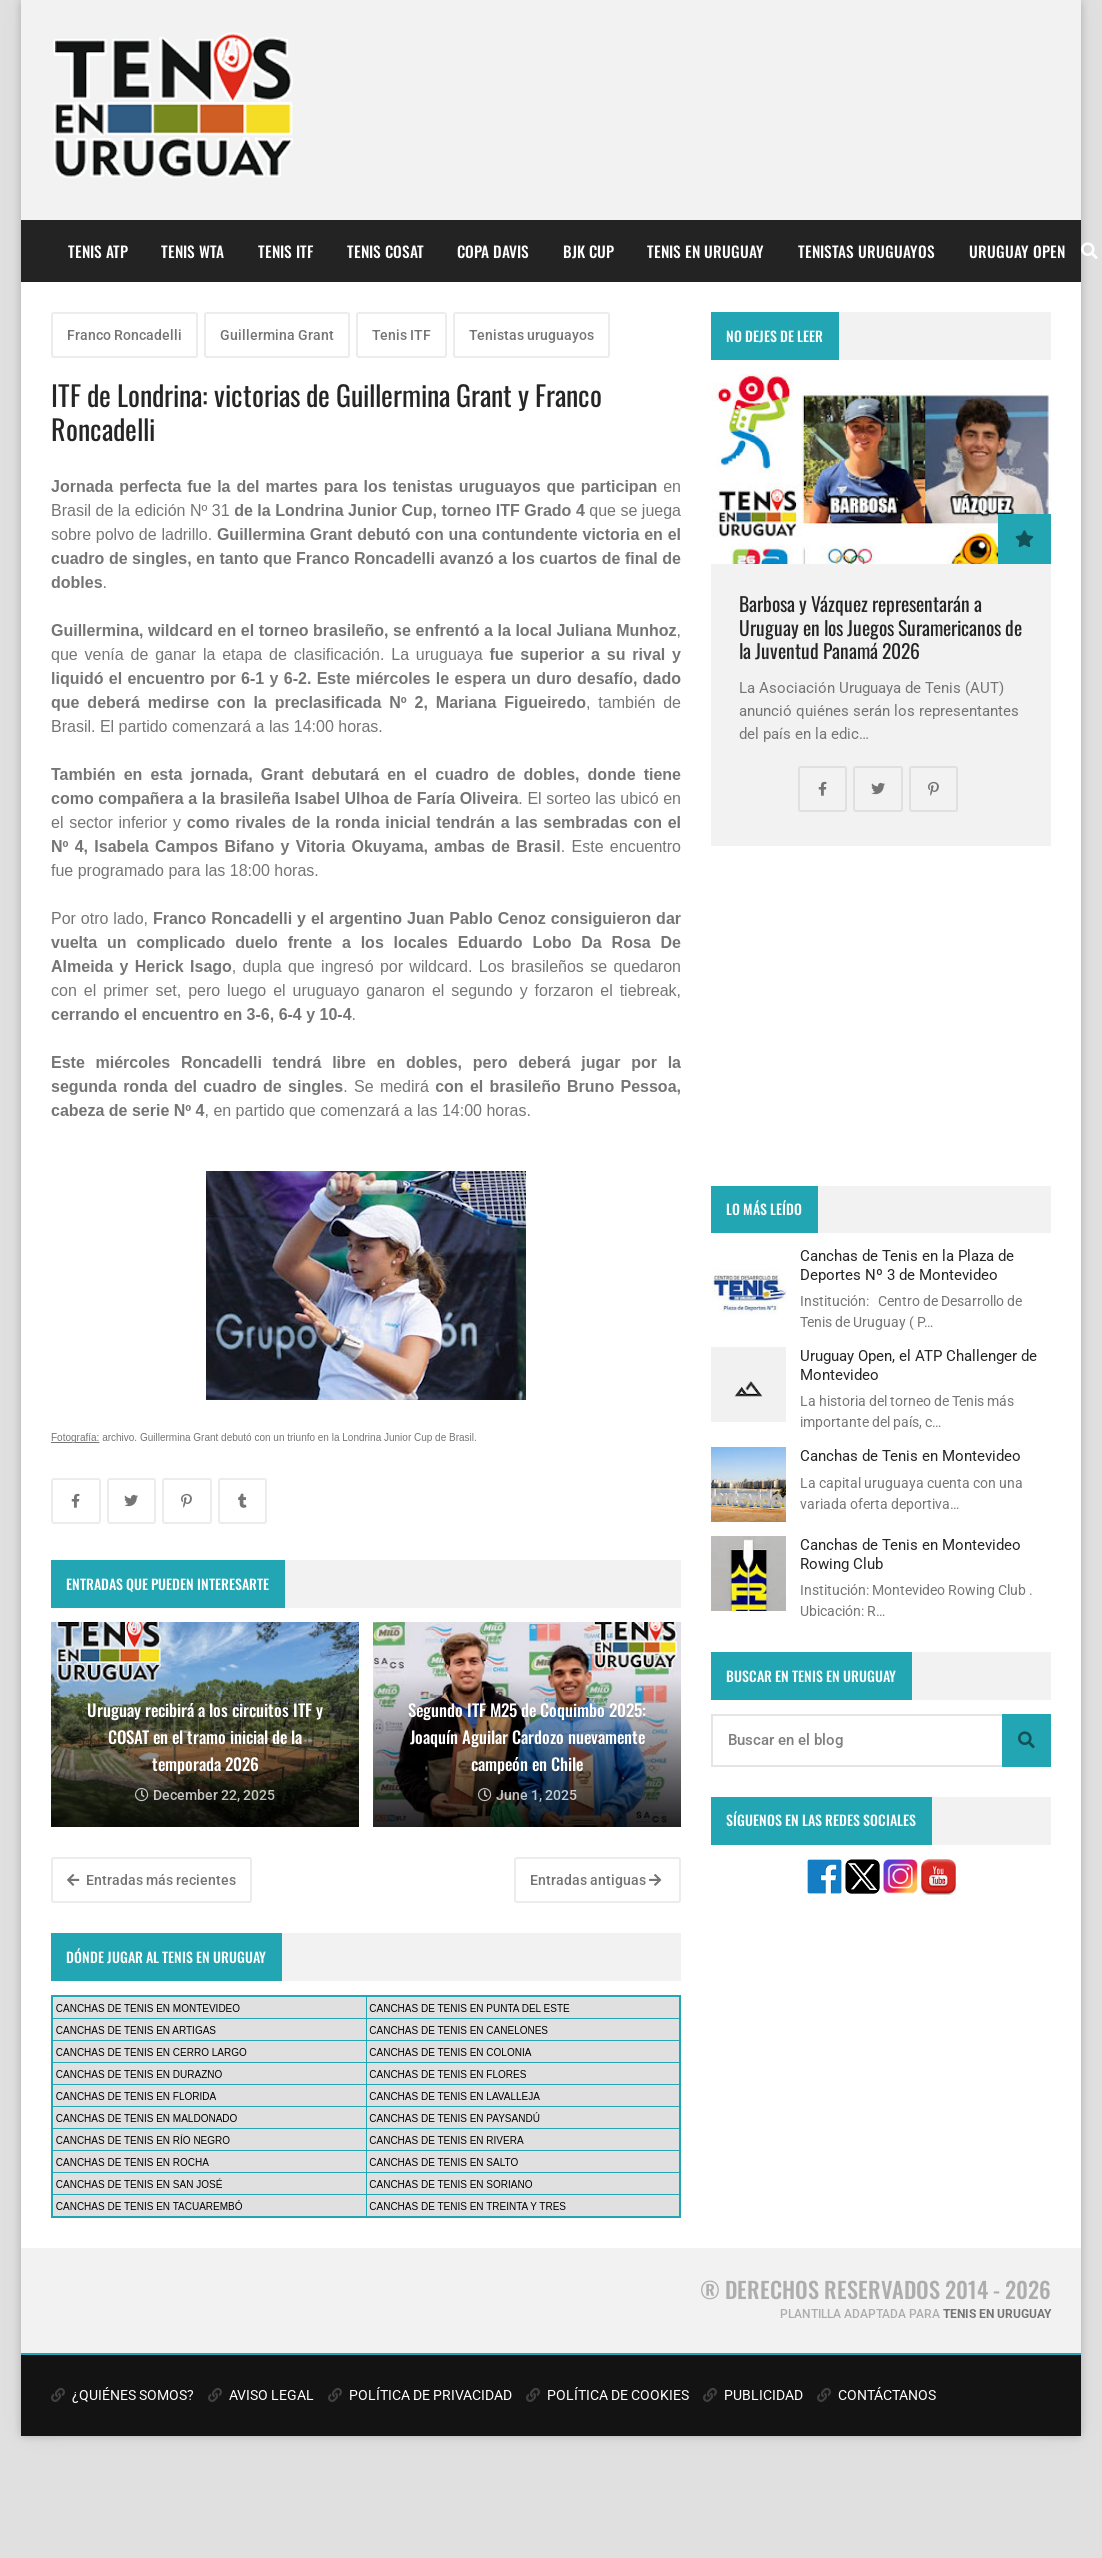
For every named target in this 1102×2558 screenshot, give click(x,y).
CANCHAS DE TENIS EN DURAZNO (139, 2074)
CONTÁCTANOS (876, 2395)
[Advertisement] (881, 1016)
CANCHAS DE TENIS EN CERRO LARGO (151, 2052)
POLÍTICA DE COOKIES (607, 2395)
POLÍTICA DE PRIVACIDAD (420, 2395)
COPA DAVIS (493, 251)
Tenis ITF (401, 335)
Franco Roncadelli (124, 335)
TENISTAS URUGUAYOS (866, 251)
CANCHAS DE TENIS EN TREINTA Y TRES (467, 2206)
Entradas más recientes (151, 1880)
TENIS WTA (192, 251)
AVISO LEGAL (261, 2395)
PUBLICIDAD (753, 2395)
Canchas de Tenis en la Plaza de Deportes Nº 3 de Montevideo (907, 1265)
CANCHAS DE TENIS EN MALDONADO (147, 2118)
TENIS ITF (285, 251)
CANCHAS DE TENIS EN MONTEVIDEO (148, 2008)
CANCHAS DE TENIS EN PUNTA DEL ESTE (469, 2008)
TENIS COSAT (385, 251)
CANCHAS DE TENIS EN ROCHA (132, 2162)
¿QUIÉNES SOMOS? (122, 2395)
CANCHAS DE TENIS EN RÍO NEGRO (143, 2140)
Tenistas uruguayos (531, 335)
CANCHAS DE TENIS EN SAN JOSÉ (139, 2184)
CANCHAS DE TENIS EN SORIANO (450, 2184)
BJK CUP (588, 251)
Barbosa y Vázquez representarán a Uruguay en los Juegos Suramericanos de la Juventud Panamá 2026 (880, 627)
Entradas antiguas (595, 1880)
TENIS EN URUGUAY (705, 251)
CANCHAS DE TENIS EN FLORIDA (136, 2096)
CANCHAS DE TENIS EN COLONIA (450, 2052)
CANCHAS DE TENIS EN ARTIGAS (136, 2030)
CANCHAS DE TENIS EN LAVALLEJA (454, 2096)
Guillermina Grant (277, 335)
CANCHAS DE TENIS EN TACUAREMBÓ (149, 2206)
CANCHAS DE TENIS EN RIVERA (446, 2140)
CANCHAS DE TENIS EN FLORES (447, 2074)
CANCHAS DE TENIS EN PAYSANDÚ (454, 2118)
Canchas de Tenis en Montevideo (910, 1456)
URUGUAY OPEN (1017, 251)
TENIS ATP (98, 251)
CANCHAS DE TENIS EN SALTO (443, 2162)
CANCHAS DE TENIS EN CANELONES (458, 2030)
